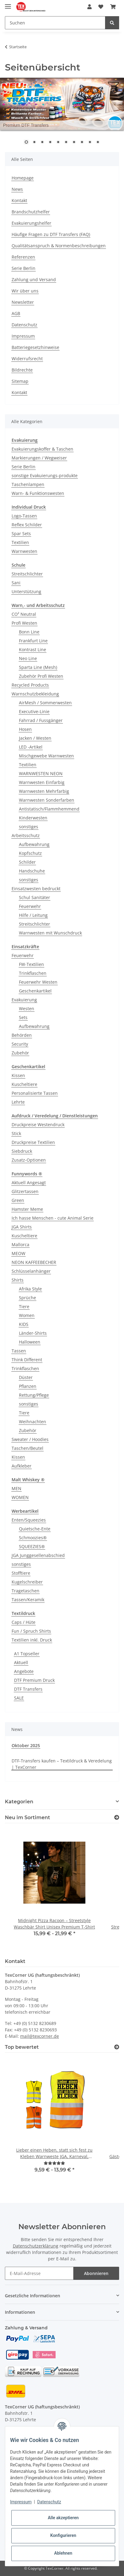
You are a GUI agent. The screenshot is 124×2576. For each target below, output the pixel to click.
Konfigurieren (63, 2535)
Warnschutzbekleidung (35, 694)
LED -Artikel (30, 747)
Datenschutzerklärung (35, 2246)
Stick (16, 1133)
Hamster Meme (27, 1209)
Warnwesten (24, 551)
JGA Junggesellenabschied (38, 1555)
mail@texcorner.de (39, 2036)
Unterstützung (26, 591)
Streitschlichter (27, 574)
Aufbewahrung (34, 844)
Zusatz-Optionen (29, 1160)
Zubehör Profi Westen (41, 676)
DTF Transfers (28, 1689)
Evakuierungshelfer (31, 223)
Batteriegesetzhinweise (35, 347)
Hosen (25, 729)
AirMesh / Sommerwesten (45, 703)
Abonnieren (96, 2273)
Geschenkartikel (35, 991)
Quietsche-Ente (34, 1529)
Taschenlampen (28, 484)
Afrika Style (30, 1289)
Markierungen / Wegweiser (39, 458)
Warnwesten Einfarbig (41, 782)
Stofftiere (21, 1573)
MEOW (18, 1253)
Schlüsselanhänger (31, 1271)
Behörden (22, 1035)
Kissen (18, 1075)
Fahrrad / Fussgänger (41, 720)
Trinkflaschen (32, 973)
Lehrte (18, 1102)
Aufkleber (21, 1466)
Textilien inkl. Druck (32, 1640)
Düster (26, 1377)
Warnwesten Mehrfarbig (44, 791)
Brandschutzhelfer (31, 212)
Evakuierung (24, 1000)
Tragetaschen (25, 1591)
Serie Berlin (23, 268)
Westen (26, 1008)
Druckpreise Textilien (33, 1142)
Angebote (24, 1671)
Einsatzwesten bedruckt (36, 888)
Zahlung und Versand (34, 279)
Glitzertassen (25, 1191)
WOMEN (20, 1497)
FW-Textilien (31, 964)
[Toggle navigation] (8, 4)
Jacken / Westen (35, 738)
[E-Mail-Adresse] (39, 2273)
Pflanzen (27, 1386)
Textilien (20, 542)
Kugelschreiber (27, 1582)
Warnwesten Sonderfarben (46, 800)
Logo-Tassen (24, 516)
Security (20, 1044)
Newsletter (23, 302)
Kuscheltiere (24, 1084)
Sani (16, 583)
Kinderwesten (33, 818)
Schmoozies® (33, 1537)
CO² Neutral (24, 614)
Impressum (23, 336)
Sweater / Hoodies (30, 1439)
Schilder (27, 862)
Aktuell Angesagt (29, 1182)
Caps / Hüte (23, 1622)
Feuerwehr (30, 906)
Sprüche (27, 1298)
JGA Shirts (22, 1227)
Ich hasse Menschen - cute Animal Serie (52, 1218)
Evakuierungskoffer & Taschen (42, 449)
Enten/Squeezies (29, 1520)
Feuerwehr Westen (38, 982)
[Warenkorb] (113, 7)
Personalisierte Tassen (35, 1093)
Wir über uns (25, 291)
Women (27, 1315)
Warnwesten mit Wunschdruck (50, 933)
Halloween (29, 1342)
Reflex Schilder (27, 525)
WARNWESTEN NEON (41, 773)
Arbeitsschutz (26, 835)
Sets (23, 1017)
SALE (19, 1698)
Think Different (27, 1359)
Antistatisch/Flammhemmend (49, 809)
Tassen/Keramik (28, 1599)
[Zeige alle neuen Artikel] (116, 1817)
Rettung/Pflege (34, 1395)
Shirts (18, 1280)
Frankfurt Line (33, 641)
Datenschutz (24, 325)
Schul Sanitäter (34, 897)
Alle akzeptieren (63, 2517)
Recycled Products (30, 685)
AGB (16, 313)
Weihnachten (32, 1421)
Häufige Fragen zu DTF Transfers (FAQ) (51, 234)
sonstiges (28, 826)
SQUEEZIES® (32, 1546)
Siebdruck (22, 1151)
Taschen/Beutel (27, 1448)
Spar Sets (21, 533)
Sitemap (20, 381)
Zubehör (20, 1053)
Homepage (23, 178)
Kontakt (19, 200)
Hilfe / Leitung (33, 915)
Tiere (24, 1306)
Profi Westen (24, 623)
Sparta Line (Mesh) (38, 667)
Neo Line (28, 658)
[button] (89, 7)
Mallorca (20, 1244)
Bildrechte (22, 370)
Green (18, 1200)
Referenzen (23, 257)
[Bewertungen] (54, 2163)
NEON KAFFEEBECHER (34, 1262)
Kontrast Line (32, 649)
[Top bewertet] (116, 2047)
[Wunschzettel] (101, 7)
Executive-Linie (34, 711)
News (17, 189)
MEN (16, 1488)
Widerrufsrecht (27, 358)
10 (97, 142)
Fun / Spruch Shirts (31, 1631)
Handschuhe (32, 871)
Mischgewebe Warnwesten (46, 756)
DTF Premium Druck (34, 1680)
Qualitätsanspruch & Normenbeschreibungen (59, 246)
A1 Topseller (26, 1653)
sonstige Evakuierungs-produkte (45, 475)
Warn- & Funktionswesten (38, 493)
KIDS (23, 1324)
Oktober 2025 (26, 1745)
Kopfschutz (30, 853)
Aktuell (21, 1662)
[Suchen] (55, 22)
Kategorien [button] (19, 1802)
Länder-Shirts (33, 1333)
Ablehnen (63, 2553)
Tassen (19, 1351)
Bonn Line (29, 632)
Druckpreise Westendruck (38, 1124)
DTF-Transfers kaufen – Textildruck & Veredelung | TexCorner (62, 1764)
